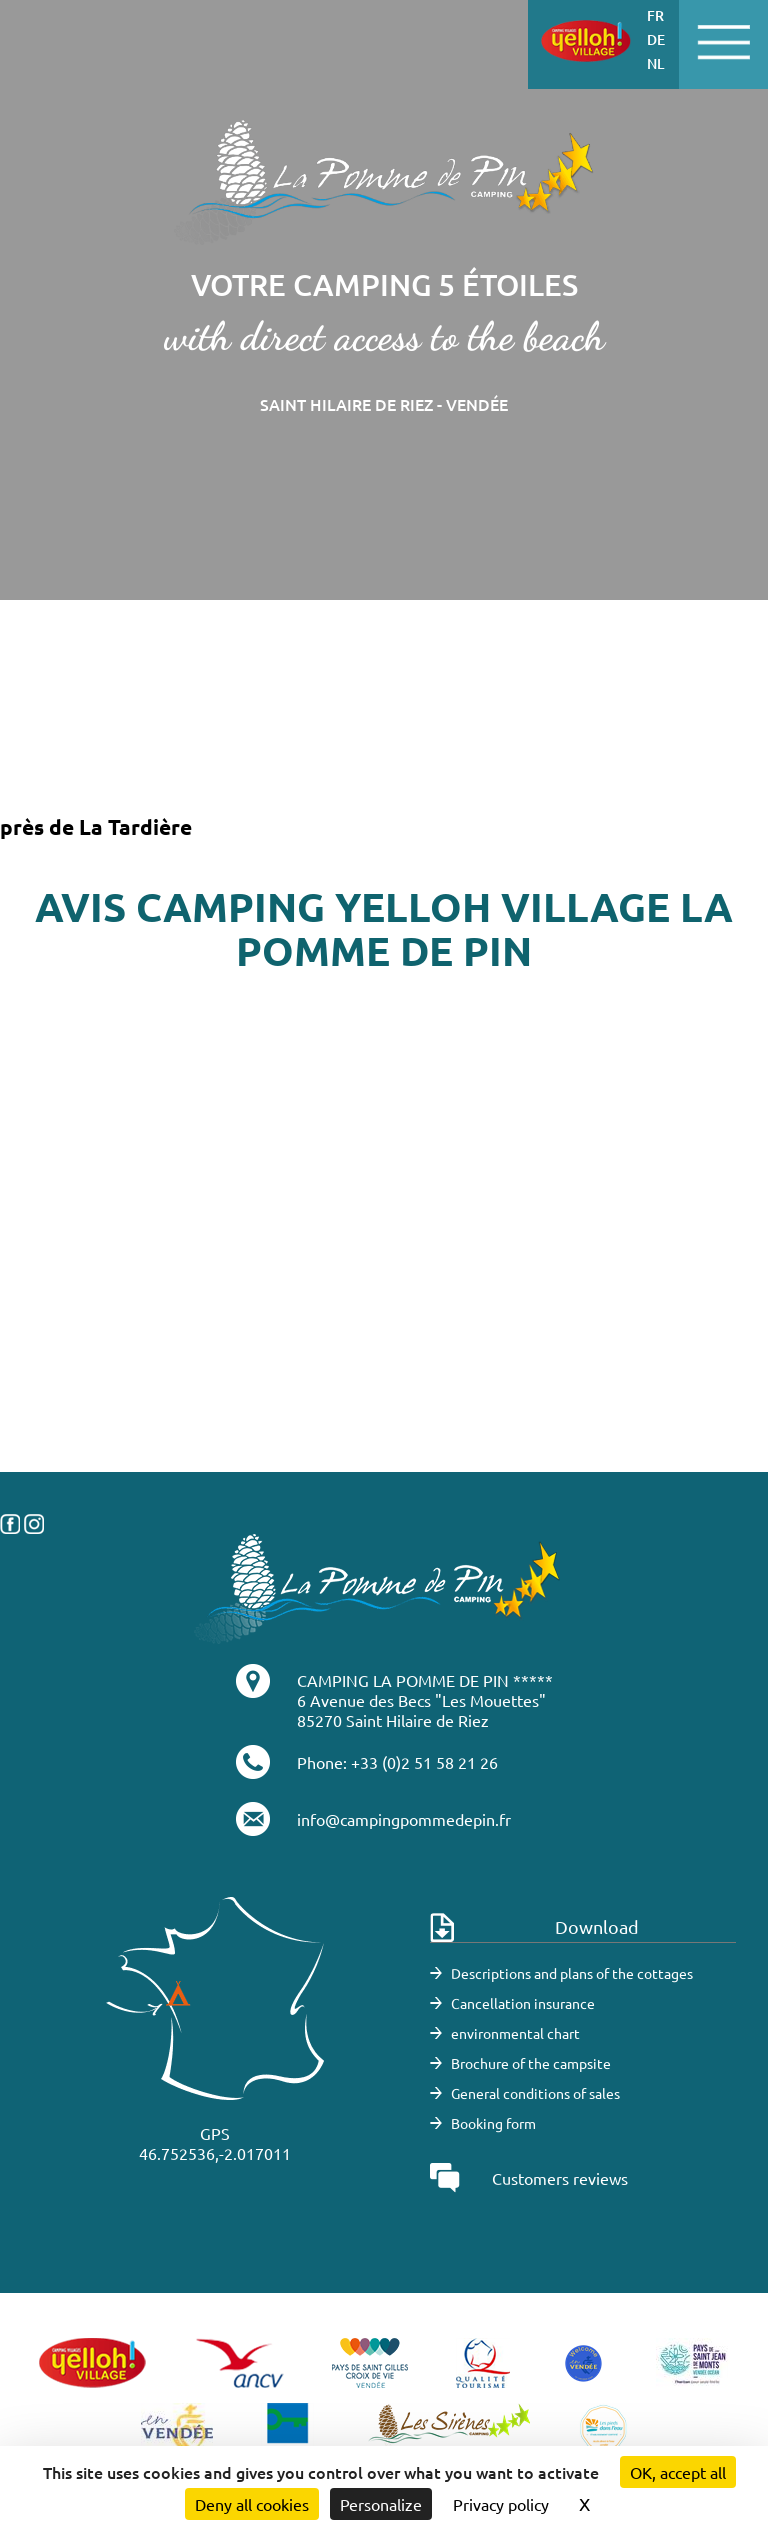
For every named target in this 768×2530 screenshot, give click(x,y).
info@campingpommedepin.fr (404, 1819)
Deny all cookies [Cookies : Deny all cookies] (252, 2504)
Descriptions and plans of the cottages (572, 1973)
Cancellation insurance (523, 2003)
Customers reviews (560, 2178)
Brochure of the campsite (531, 2063)
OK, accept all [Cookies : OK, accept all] (678, 2472)
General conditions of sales (535, 2093)
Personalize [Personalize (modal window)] (381, 2504)
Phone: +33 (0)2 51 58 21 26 (397, 1762)
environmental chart (515, 2033)
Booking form (493, 2123)
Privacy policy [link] (501, 2504)
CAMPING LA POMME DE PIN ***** (425, 1680)
